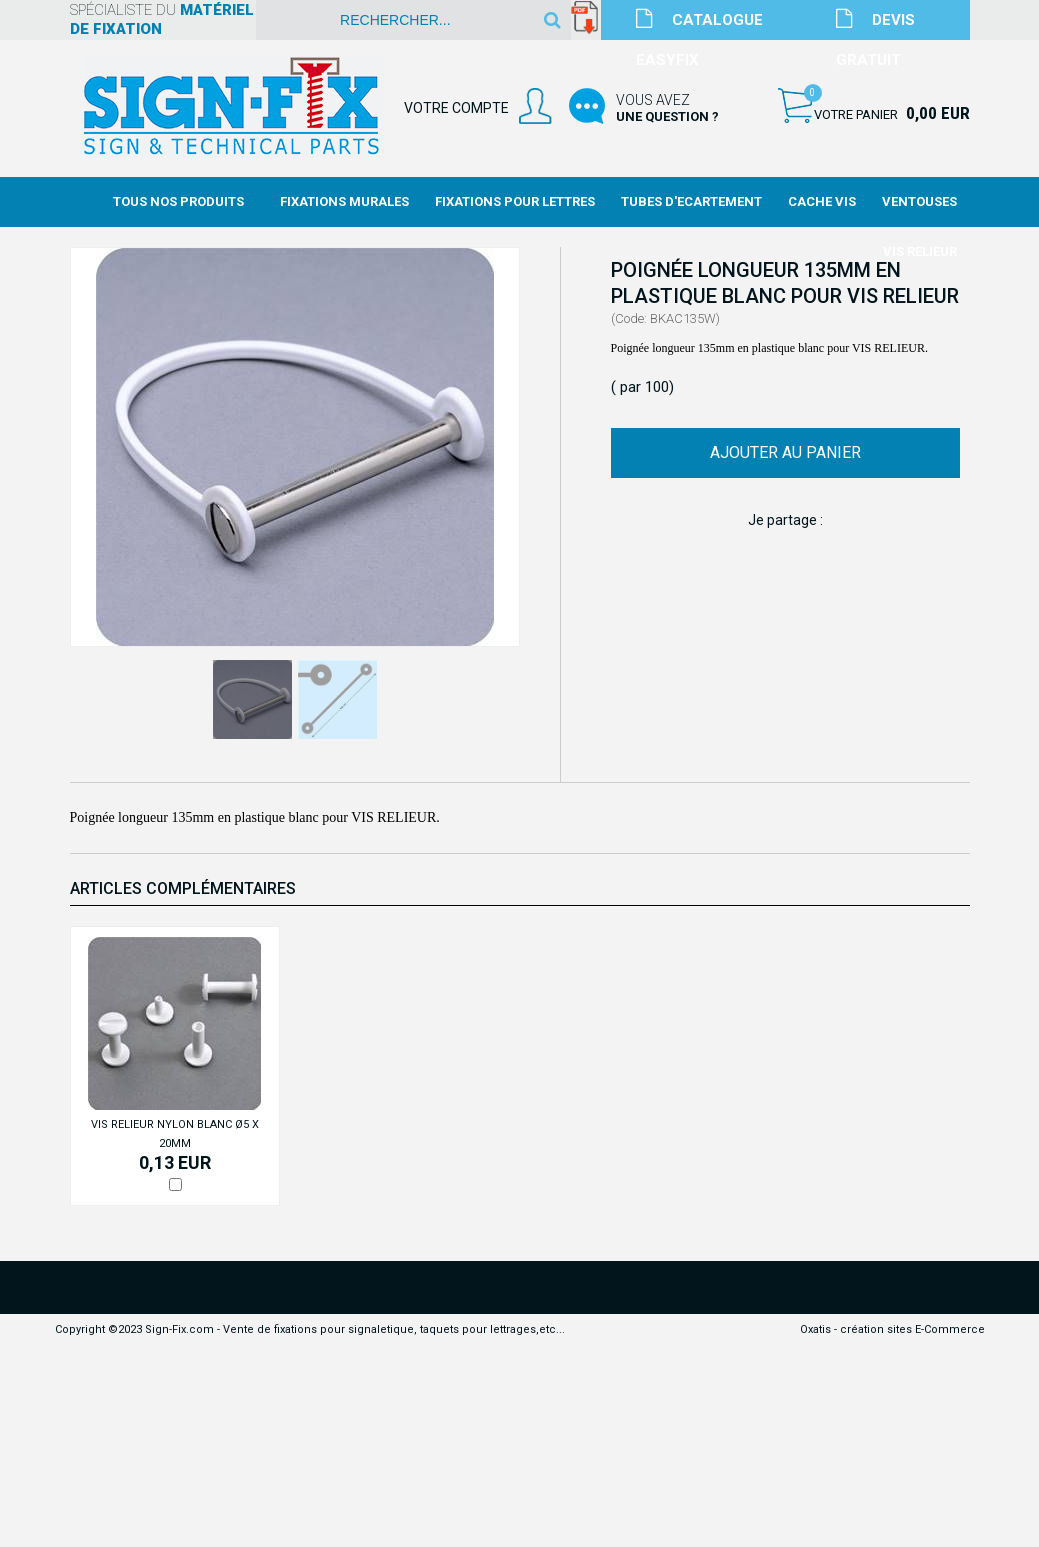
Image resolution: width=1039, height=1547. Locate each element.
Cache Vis (822, 201)
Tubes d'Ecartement (691, 201)
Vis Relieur (920, 251)
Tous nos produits (178, 201)
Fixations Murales (344, 201)
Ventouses (919, 201)
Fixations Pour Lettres (515, 201)
